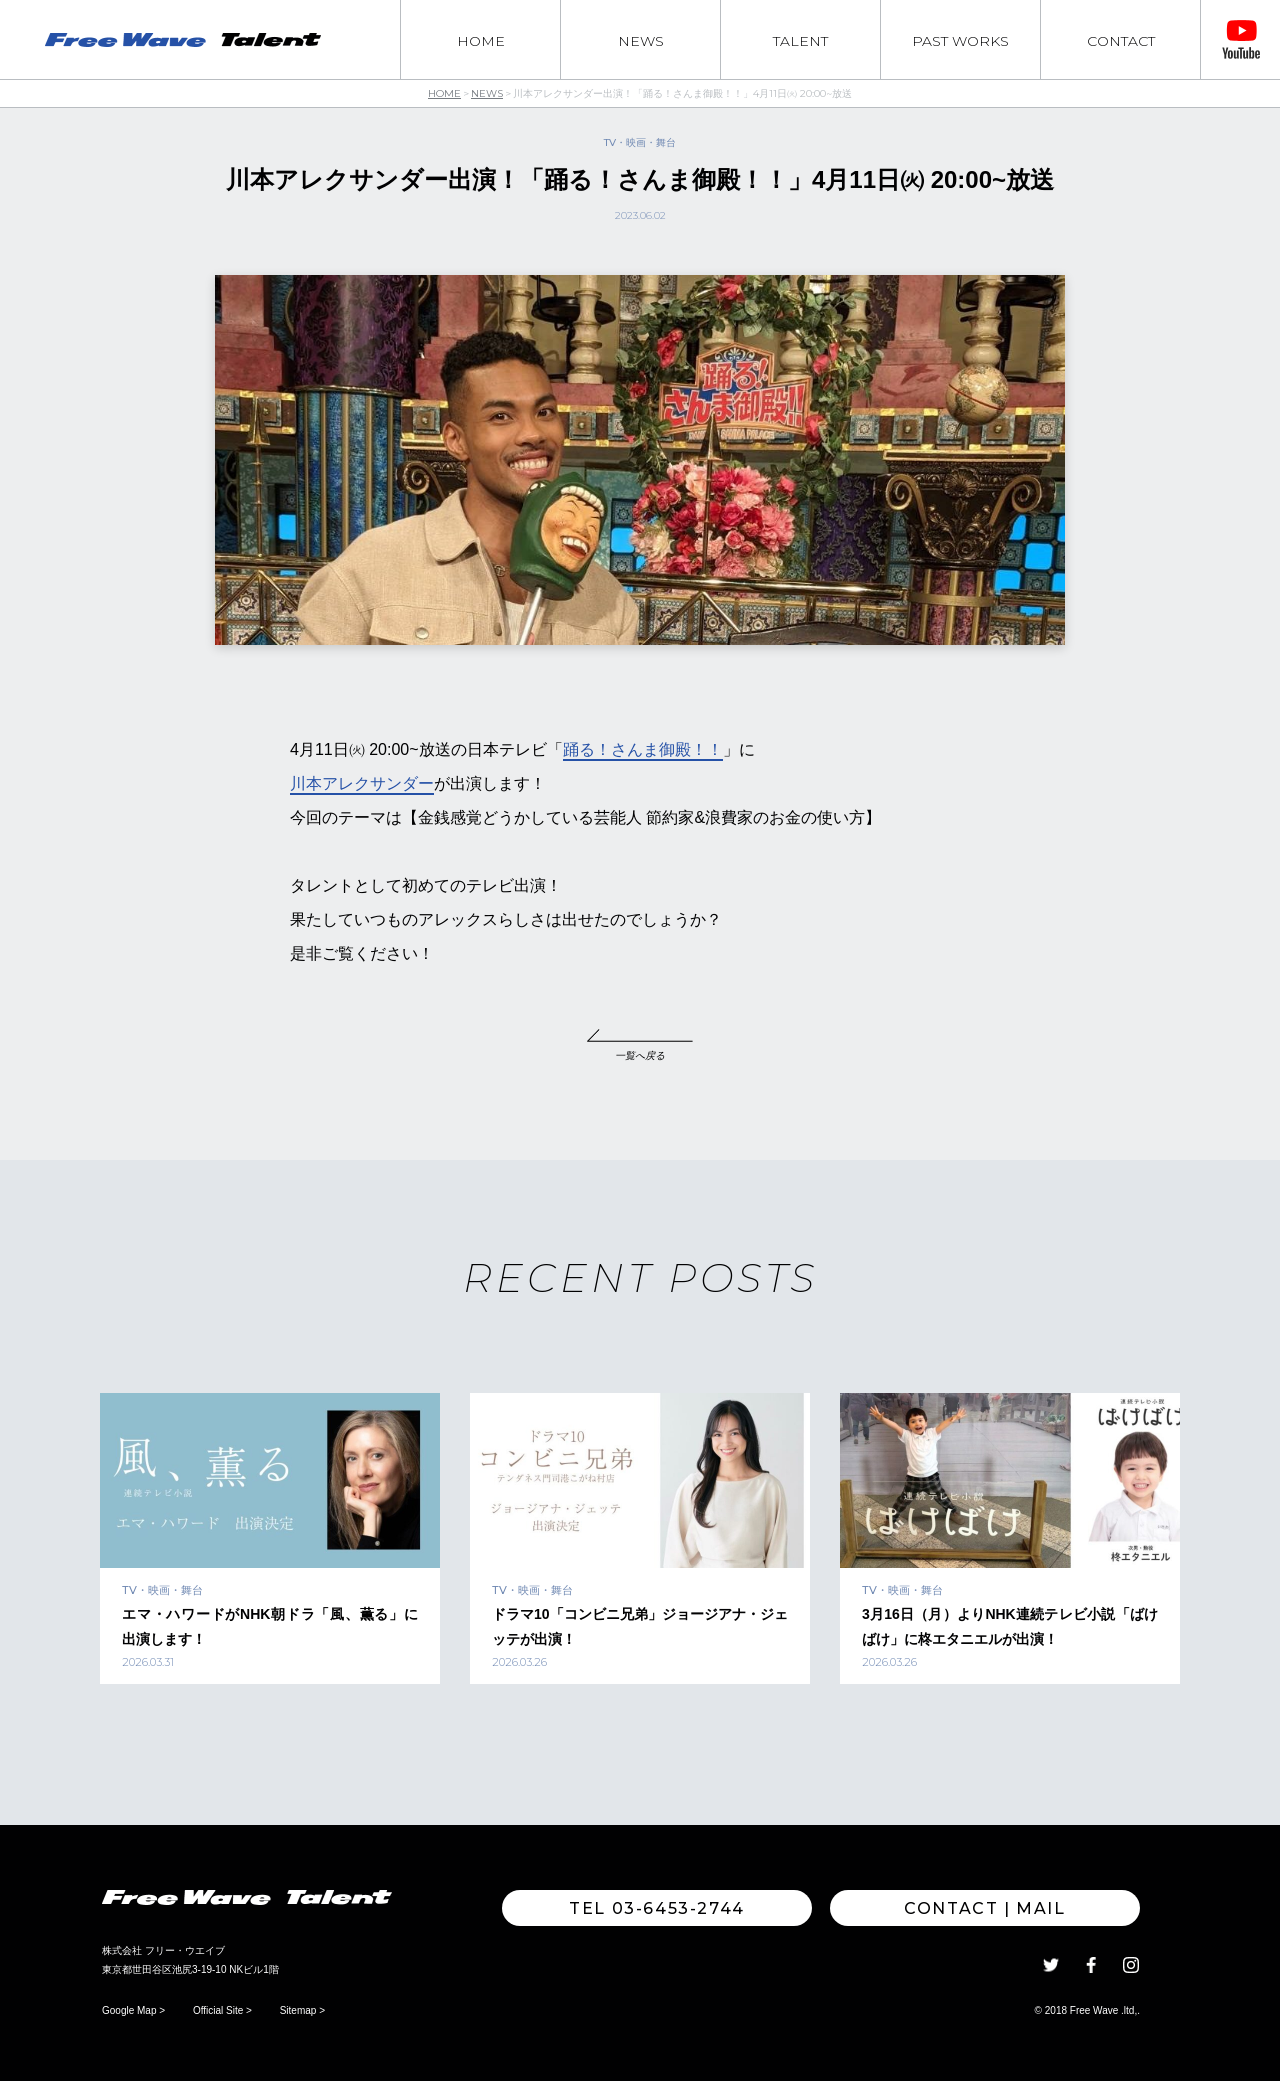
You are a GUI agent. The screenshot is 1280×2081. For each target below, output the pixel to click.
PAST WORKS (960, 41)
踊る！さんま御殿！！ (643, 749)
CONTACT (1121, 41)
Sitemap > (302, 2010)
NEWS (641, 41)
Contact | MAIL (984, 1908)
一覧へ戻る (640, 1055)
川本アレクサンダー (362, 783)
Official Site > (222, 2010)
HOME (481, 41)
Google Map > (133, 2010)
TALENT (800, 41)
